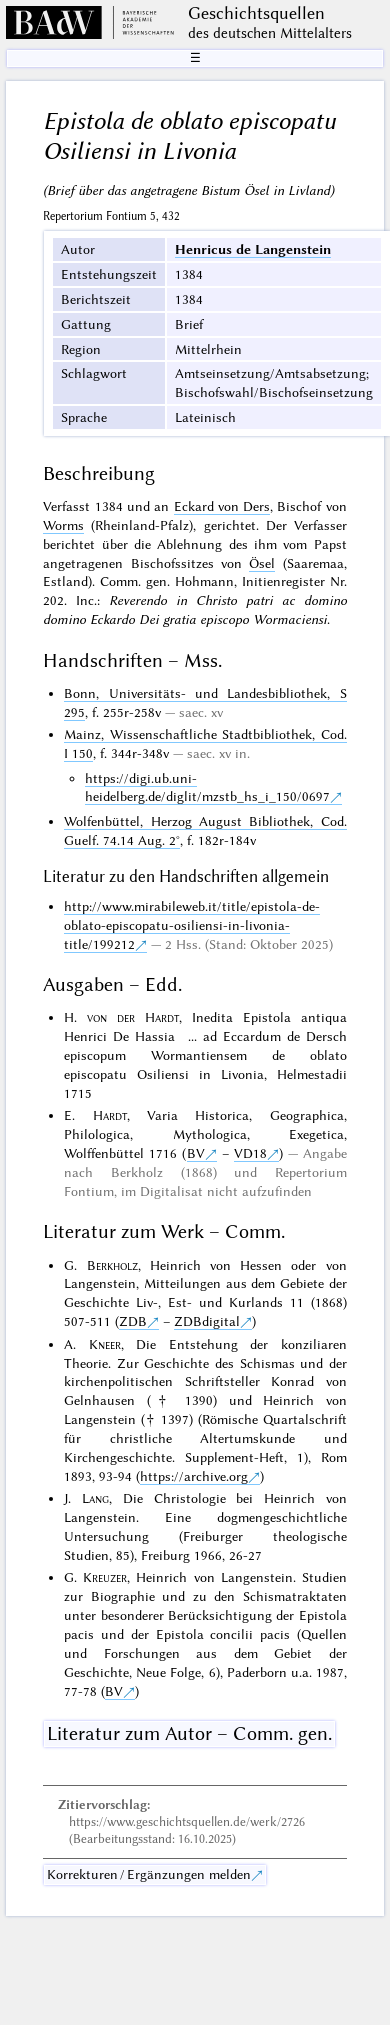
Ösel (262, 563)
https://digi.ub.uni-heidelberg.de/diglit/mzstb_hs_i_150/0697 (207, 787)
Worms (63, 525)
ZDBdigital (207, 1321)
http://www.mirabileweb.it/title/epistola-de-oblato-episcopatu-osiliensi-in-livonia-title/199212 (192, 925)
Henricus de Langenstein (253, 249)
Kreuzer (105, 1577)
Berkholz (112, 1265)
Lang (95, 1498)
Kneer (105, 1344)
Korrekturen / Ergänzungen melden (149, 1874)
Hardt (110, 1115)
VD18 (250, 1153)
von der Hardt (133, 1017)
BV (196, 1153)
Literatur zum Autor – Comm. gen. (189, 1733)
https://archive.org (194, 1476)
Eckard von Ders (222, 506)
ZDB (133, 1321)
